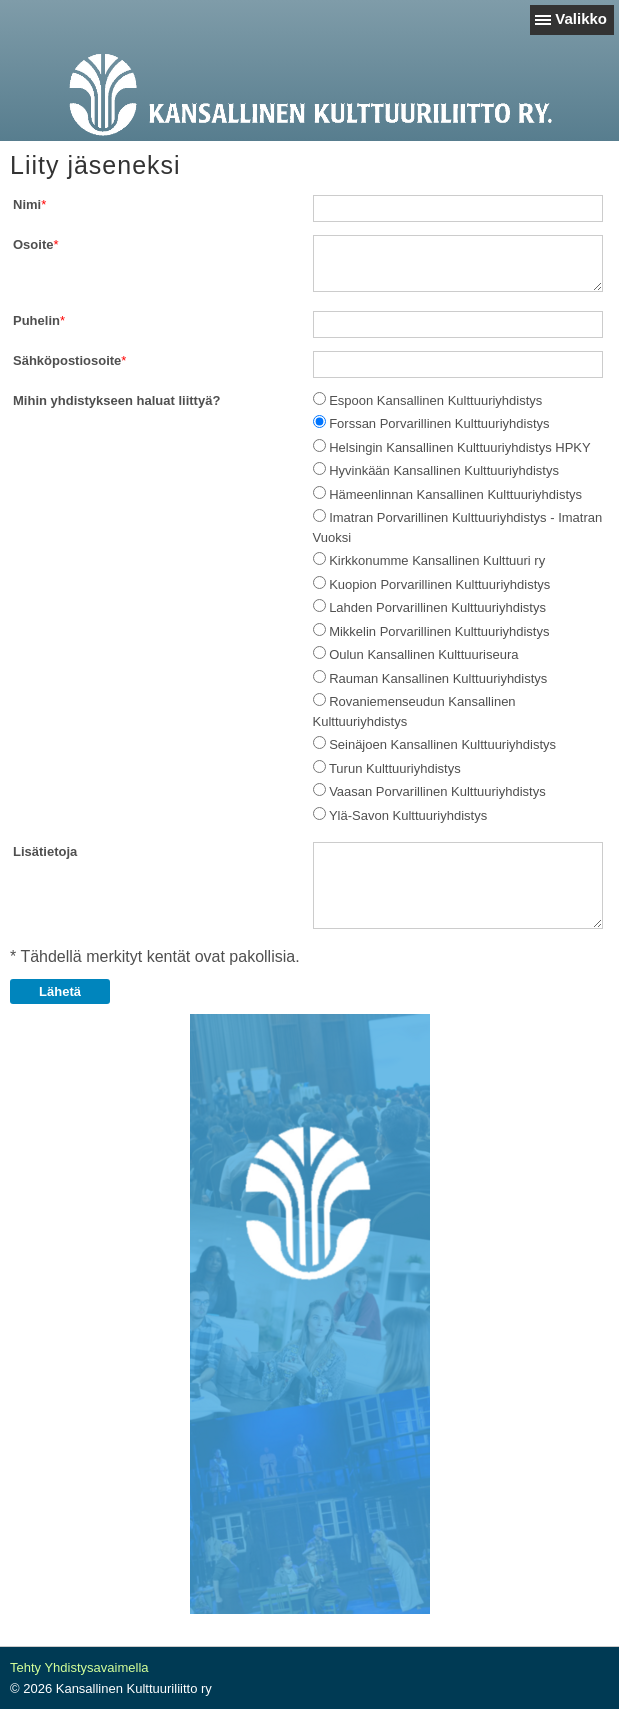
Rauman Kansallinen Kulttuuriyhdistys (438, 678)
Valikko (581, 18)
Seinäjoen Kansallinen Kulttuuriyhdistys (442, 744)
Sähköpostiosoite (67, 360)
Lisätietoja (45, 851)
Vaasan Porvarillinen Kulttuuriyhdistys (437, 791)
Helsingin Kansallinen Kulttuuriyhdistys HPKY (460, 447)
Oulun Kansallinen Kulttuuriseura (423, 654)
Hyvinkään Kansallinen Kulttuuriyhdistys (444, 470)
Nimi (27, 204)
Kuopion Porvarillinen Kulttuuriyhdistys (439, 584)
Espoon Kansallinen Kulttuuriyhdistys (435, 400)
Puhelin (36, 320)
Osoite (33, 244)
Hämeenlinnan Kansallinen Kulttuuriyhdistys (455, 494)
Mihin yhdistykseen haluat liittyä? (116, 400)
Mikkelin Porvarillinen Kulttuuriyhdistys (439, 631)
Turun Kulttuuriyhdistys (395, 768)
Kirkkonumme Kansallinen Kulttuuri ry (437, 560)
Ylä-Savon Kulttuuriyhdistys (408, 815)
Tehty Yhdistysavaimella (79, 1667)
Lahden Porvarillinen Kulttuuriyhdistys (437, 607)
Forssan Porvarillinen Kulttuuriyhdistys (439, 423)
